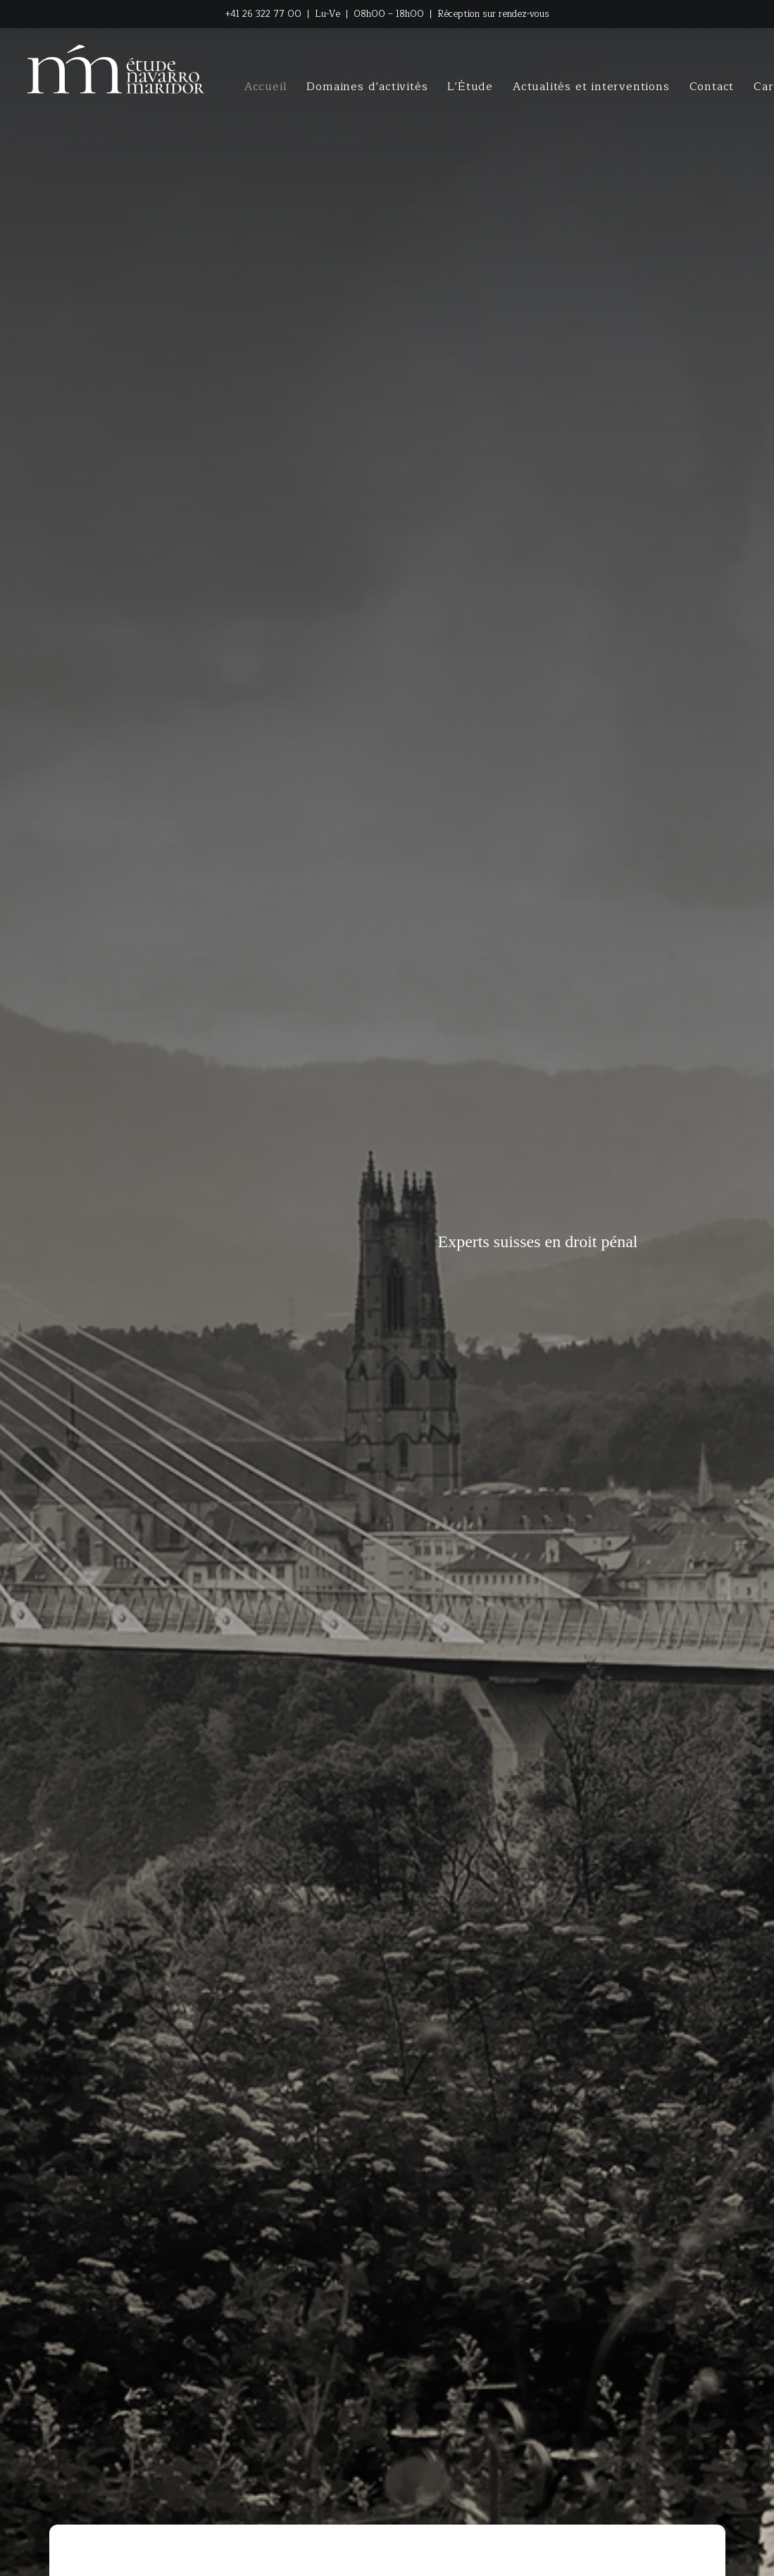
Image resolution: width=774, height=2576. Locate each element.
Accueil (265, 86)
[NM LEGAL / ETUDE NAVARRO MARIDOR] (116, 69)
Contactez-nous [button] (305, 2124)
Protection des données (507, 2554)
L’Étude (470, 86)
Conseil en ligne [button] (469, 2124)
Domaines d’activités (366, 86)
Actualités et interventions (591, 86)
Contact (712, 86)
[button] (612, 2557)
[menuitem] (266, 86)
